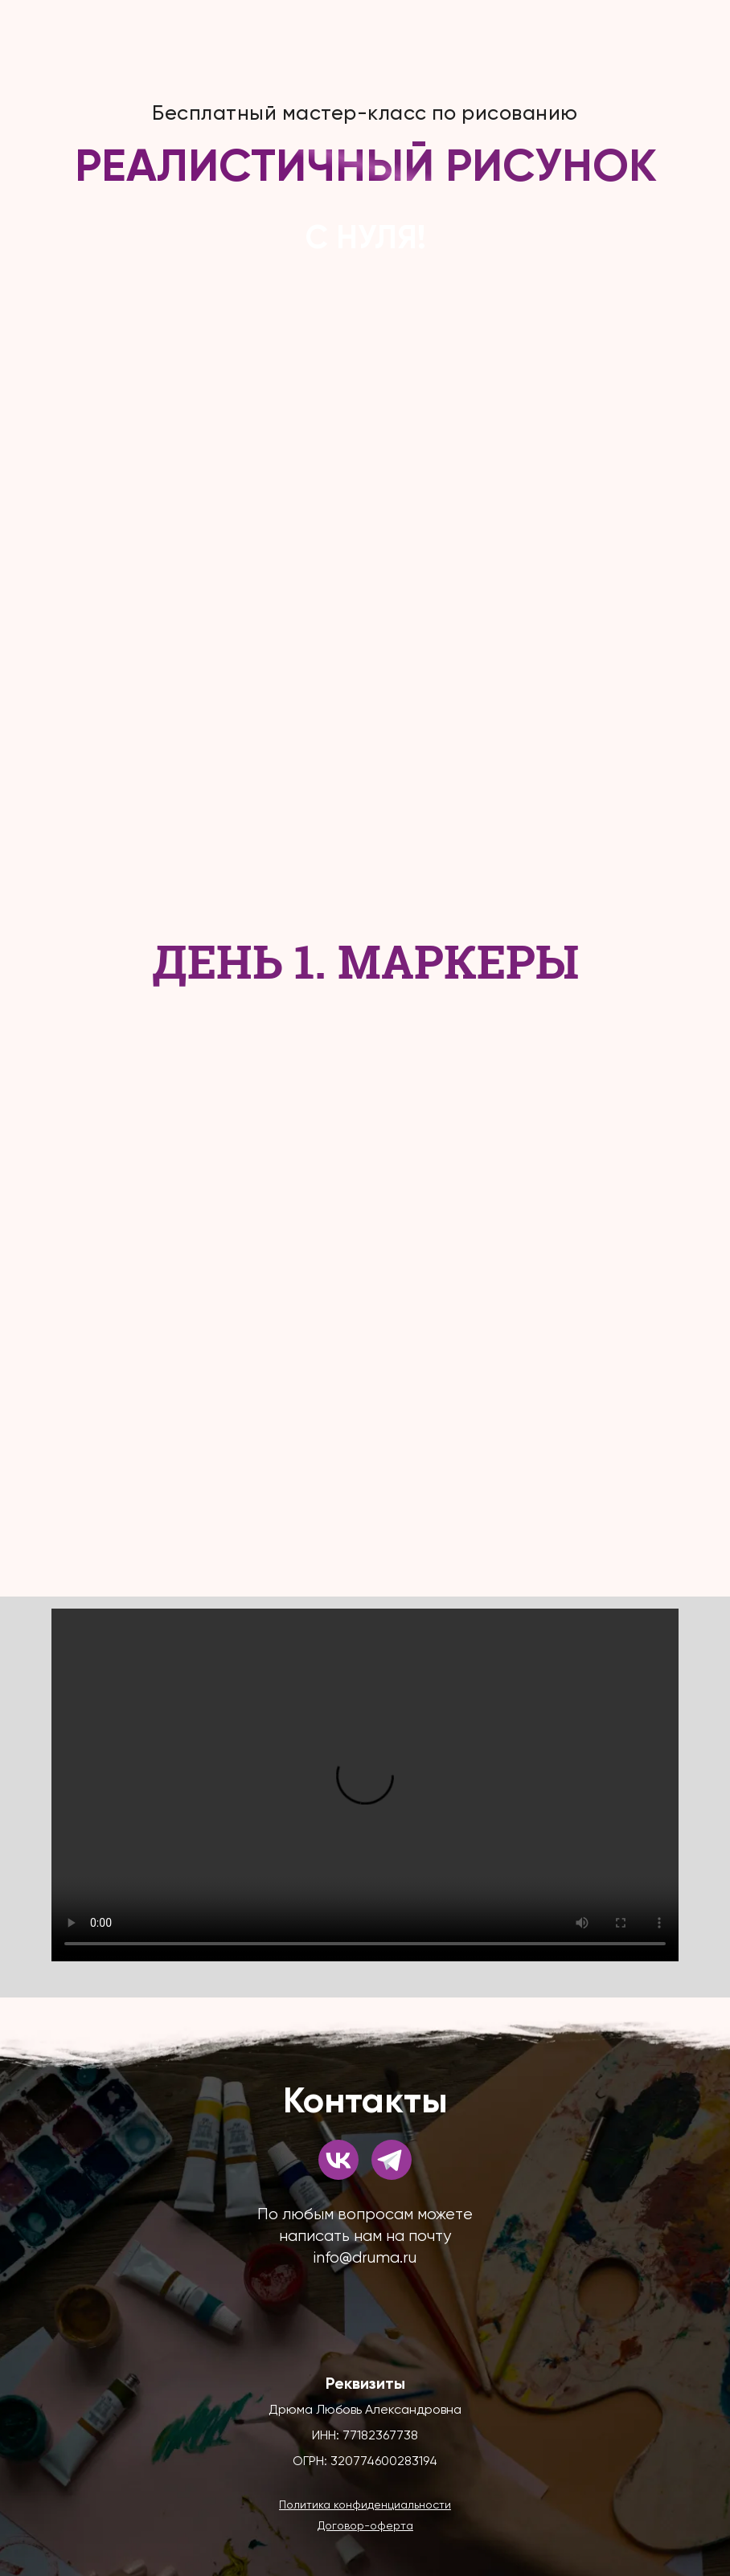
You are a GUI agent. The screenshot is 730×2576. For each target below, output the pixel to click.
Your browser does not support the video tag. (365, 1785)
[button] (365, 2504)
